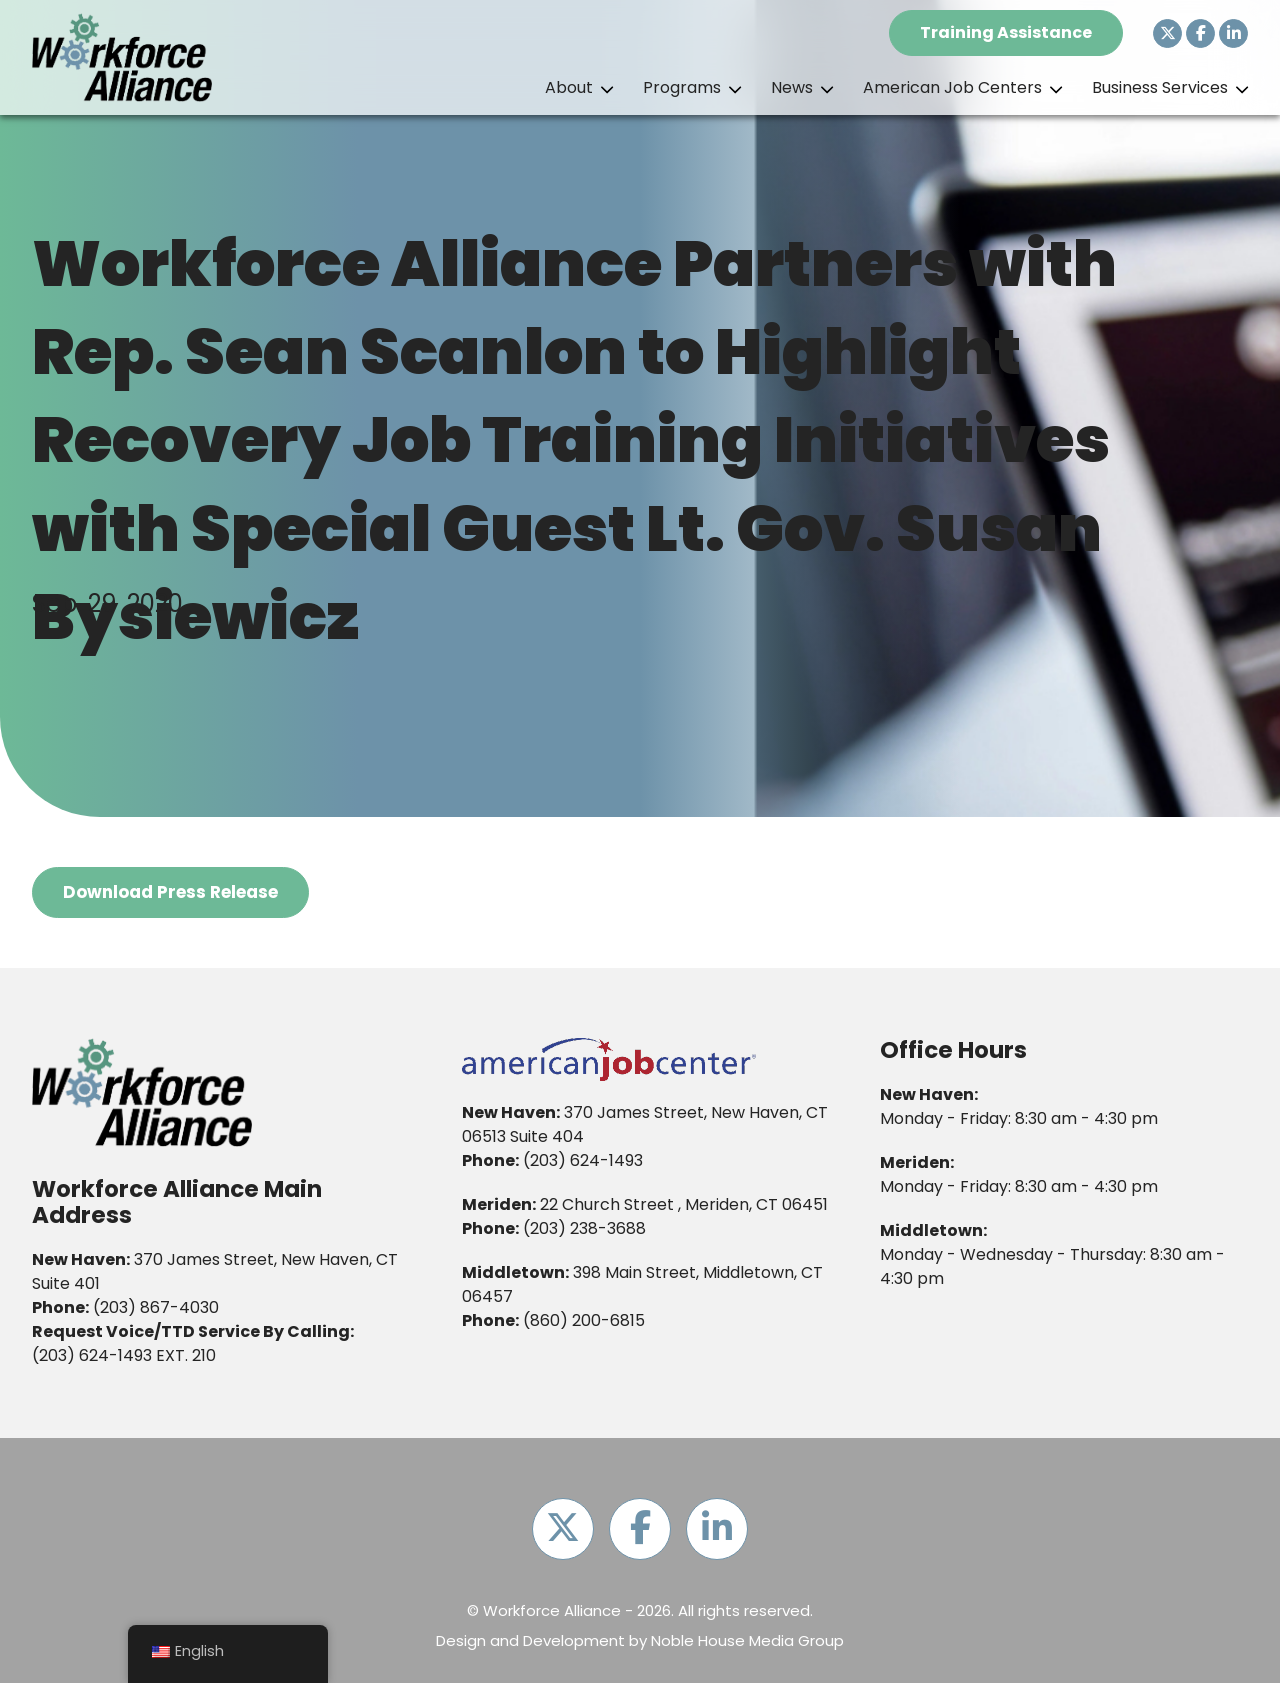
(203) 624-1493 (92, 1355)
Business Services (1160, 87)
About (569, 87)
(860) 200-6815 (584, 1320)
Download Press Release (170, 892)
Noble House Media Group (747, 1641)
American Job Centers (952, 87)
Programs (682, 87)
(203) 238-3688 (584, 1228)
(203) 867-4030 (156, 1307)
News (792, 87)
